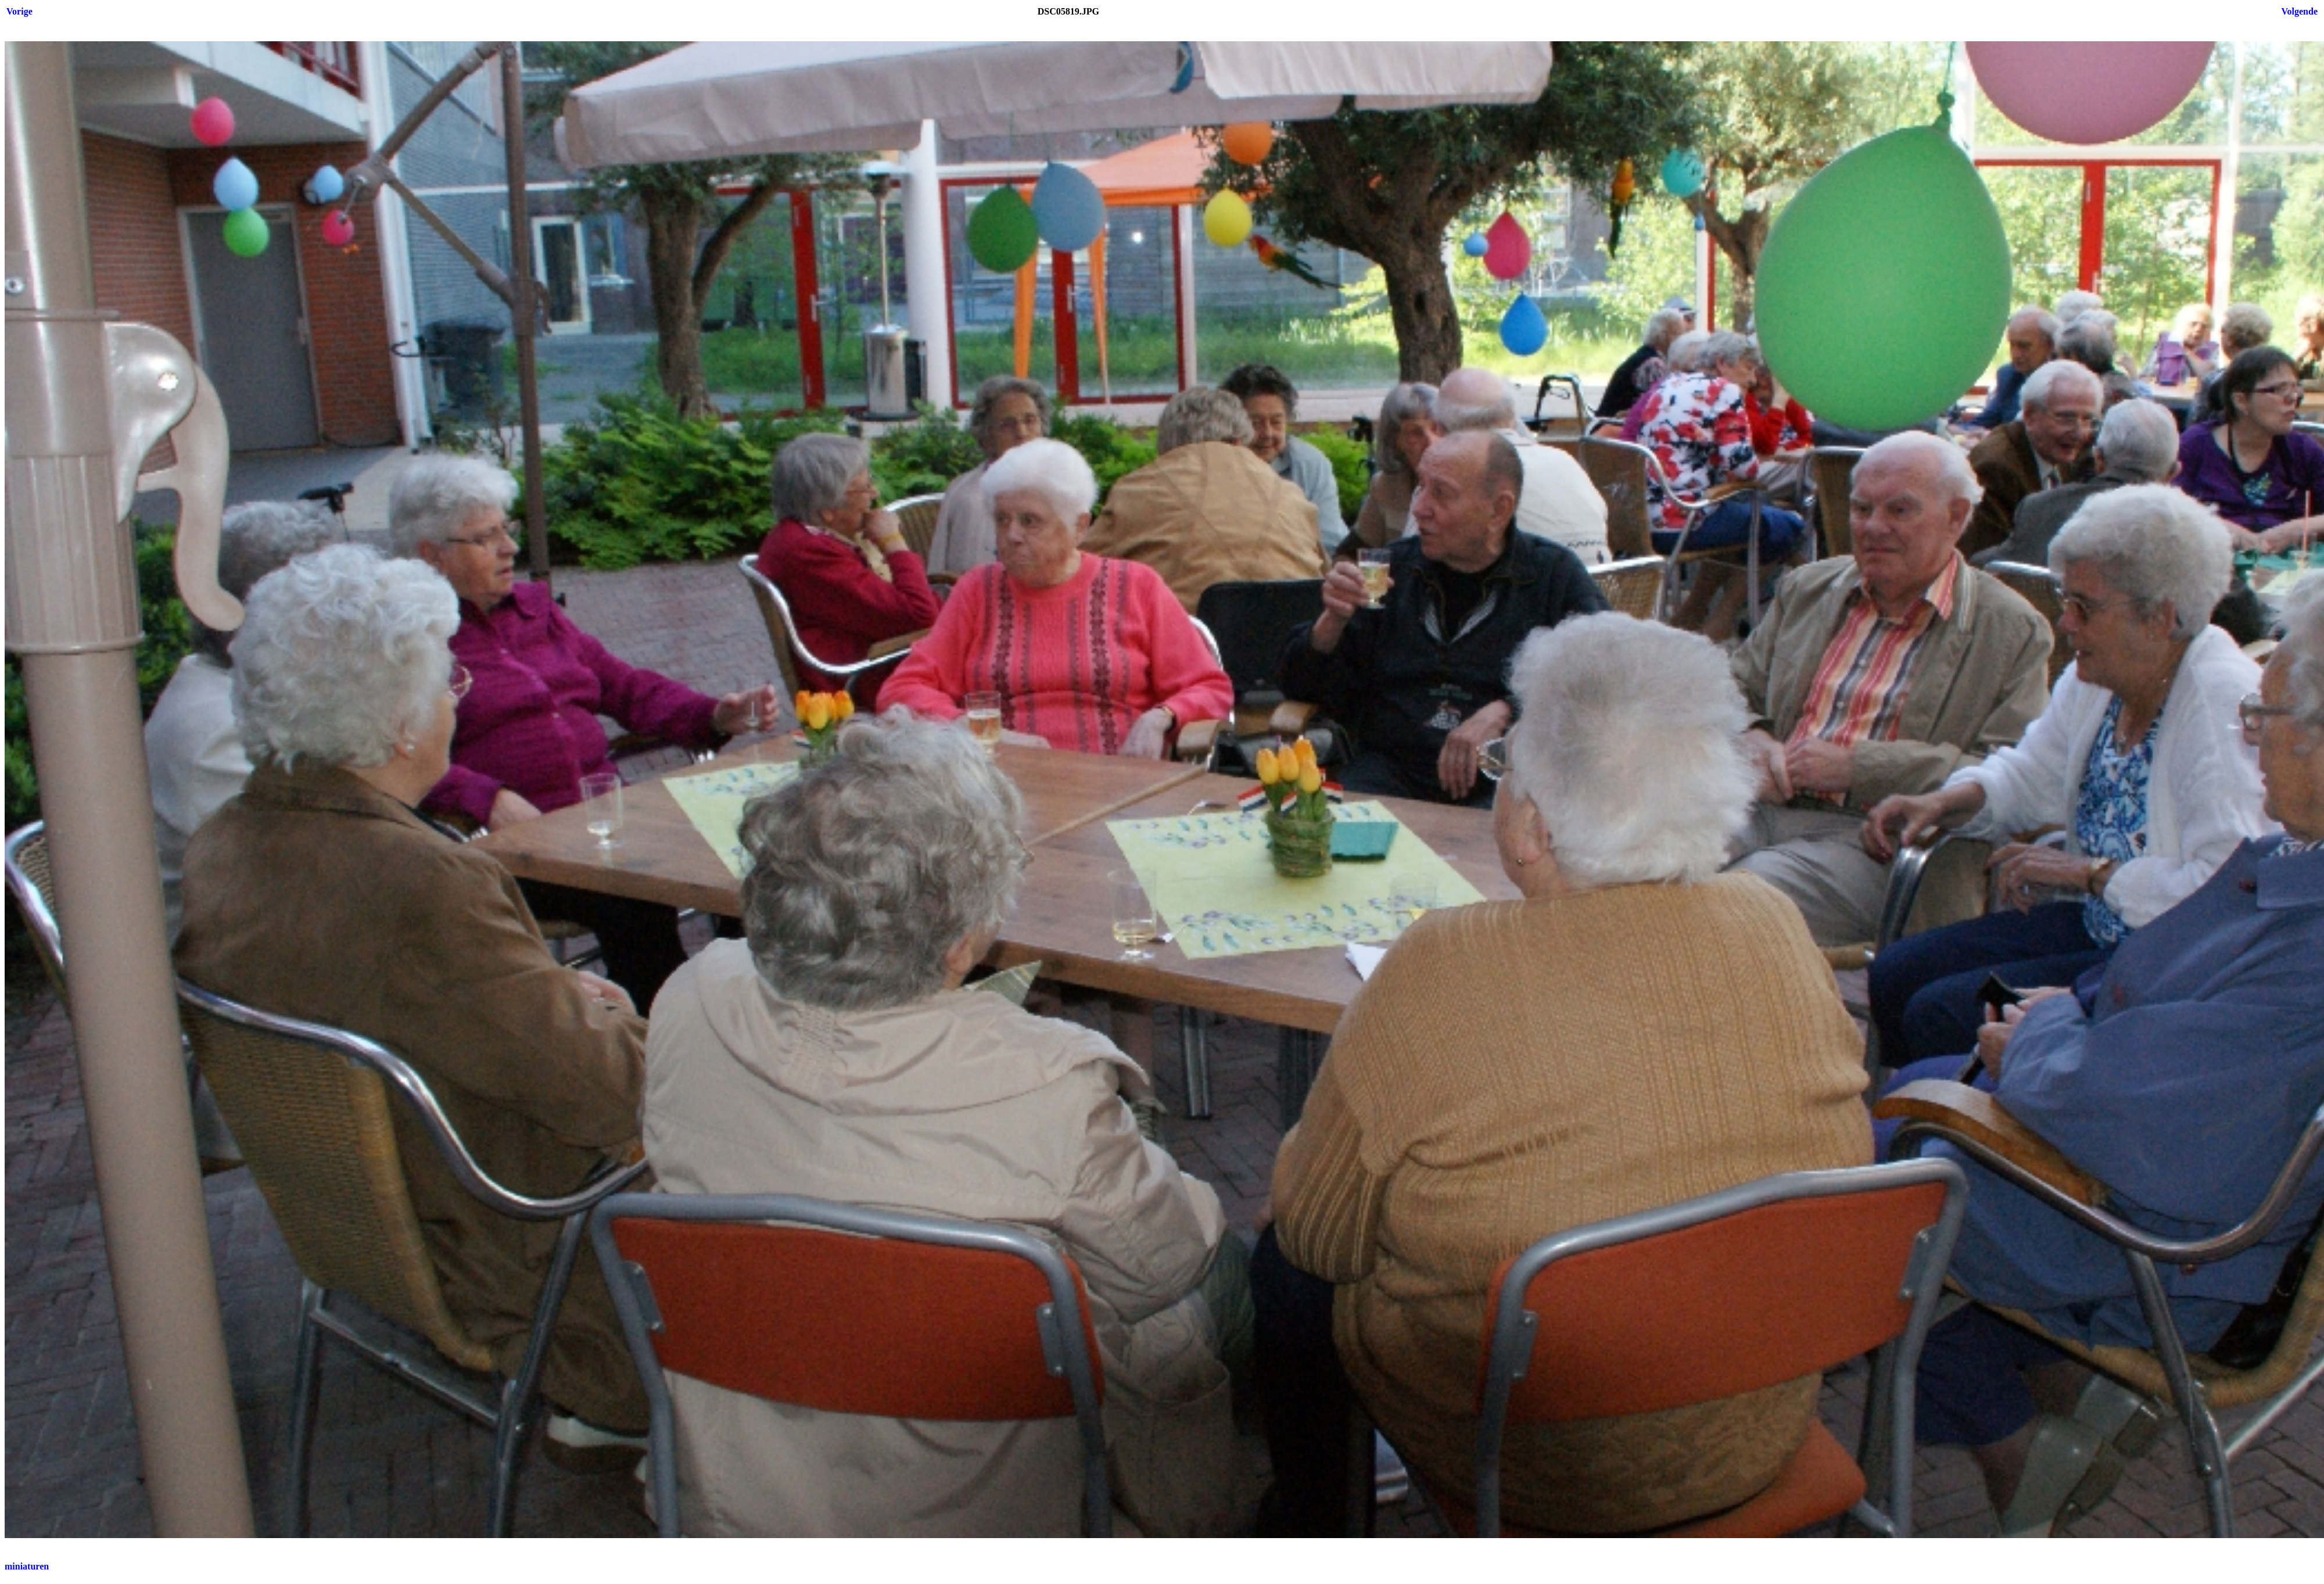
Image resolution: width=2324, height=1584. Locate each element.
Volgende (2299, 11)
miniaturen (27, 1566)
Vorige (19, 11)
